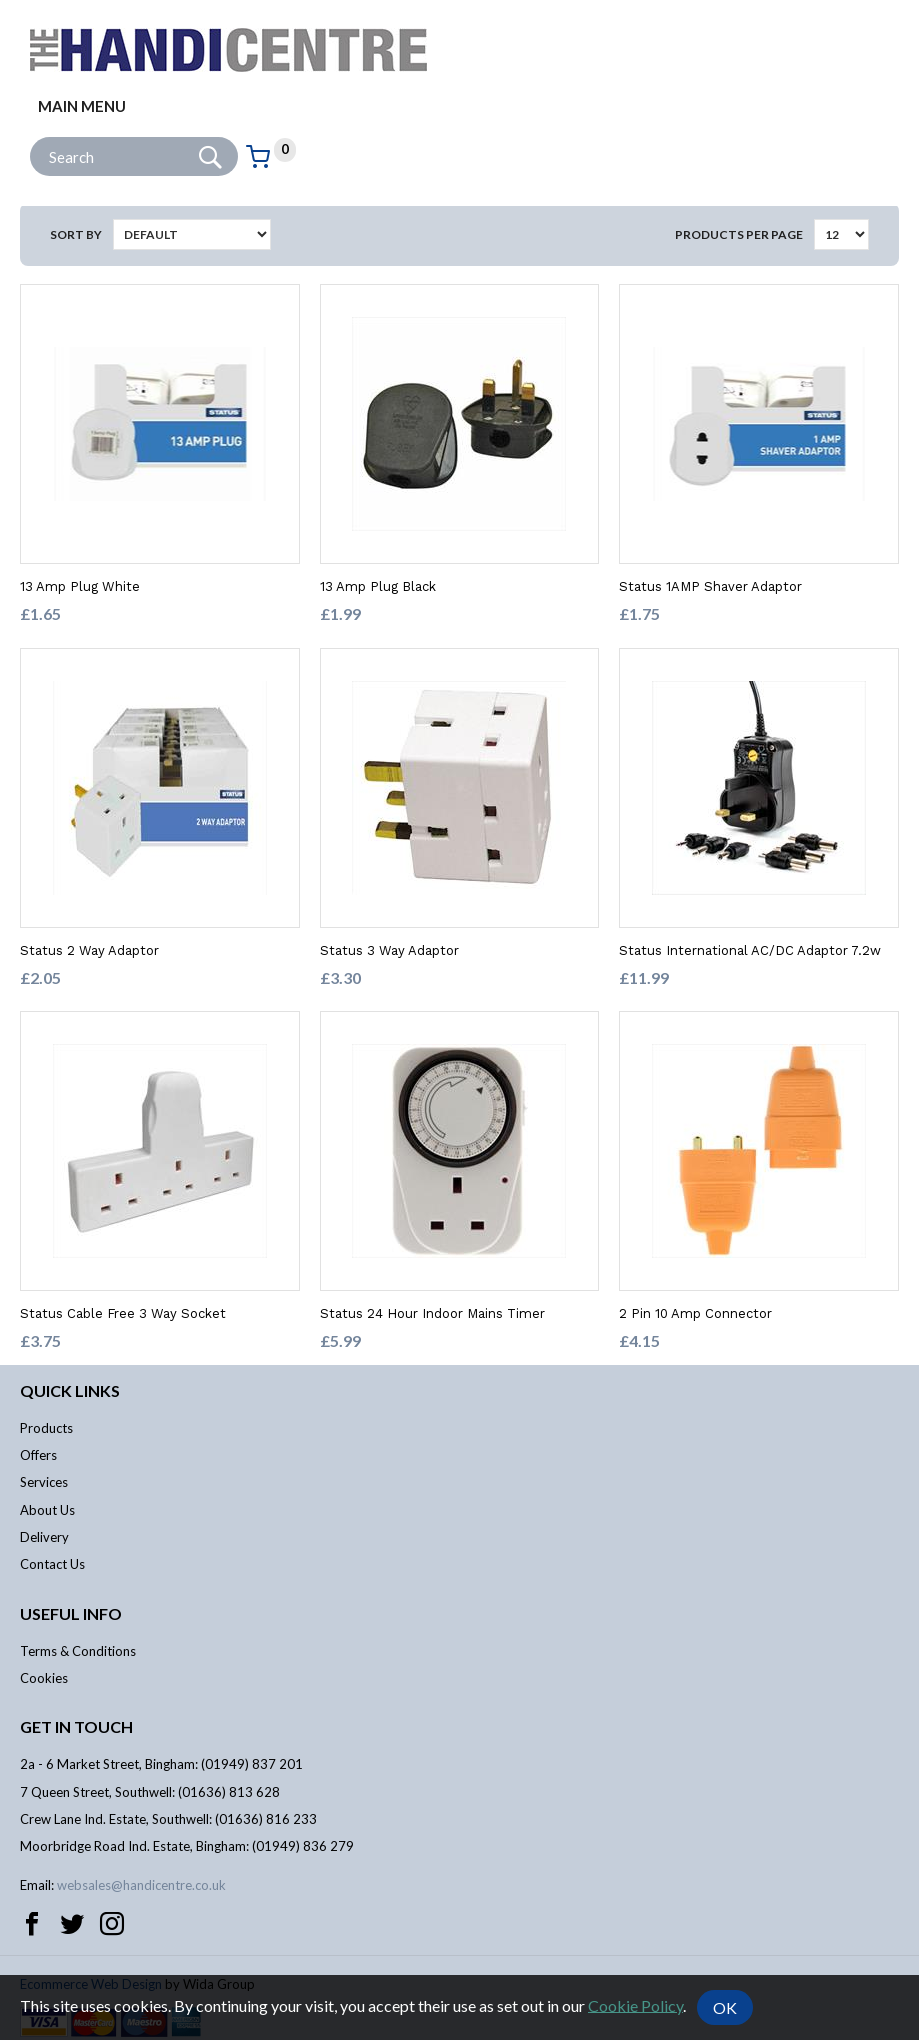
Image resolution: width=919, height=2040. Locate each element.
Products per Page (739, 234)
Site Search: (30, 137)
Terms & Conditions (78, 1651)
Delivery (44, 1537)
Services (44, 1482)
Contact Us (52, 1564)
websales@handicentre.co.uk (141, 1885)
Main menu (82, 106)
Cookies (44, 1678)
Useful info (71, 1613)
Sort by (76, 234)
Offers (38, 1455)
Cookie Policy (635, 2004)
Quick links (70, 1390)
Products (46, 1428)
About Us (47, 1510)
